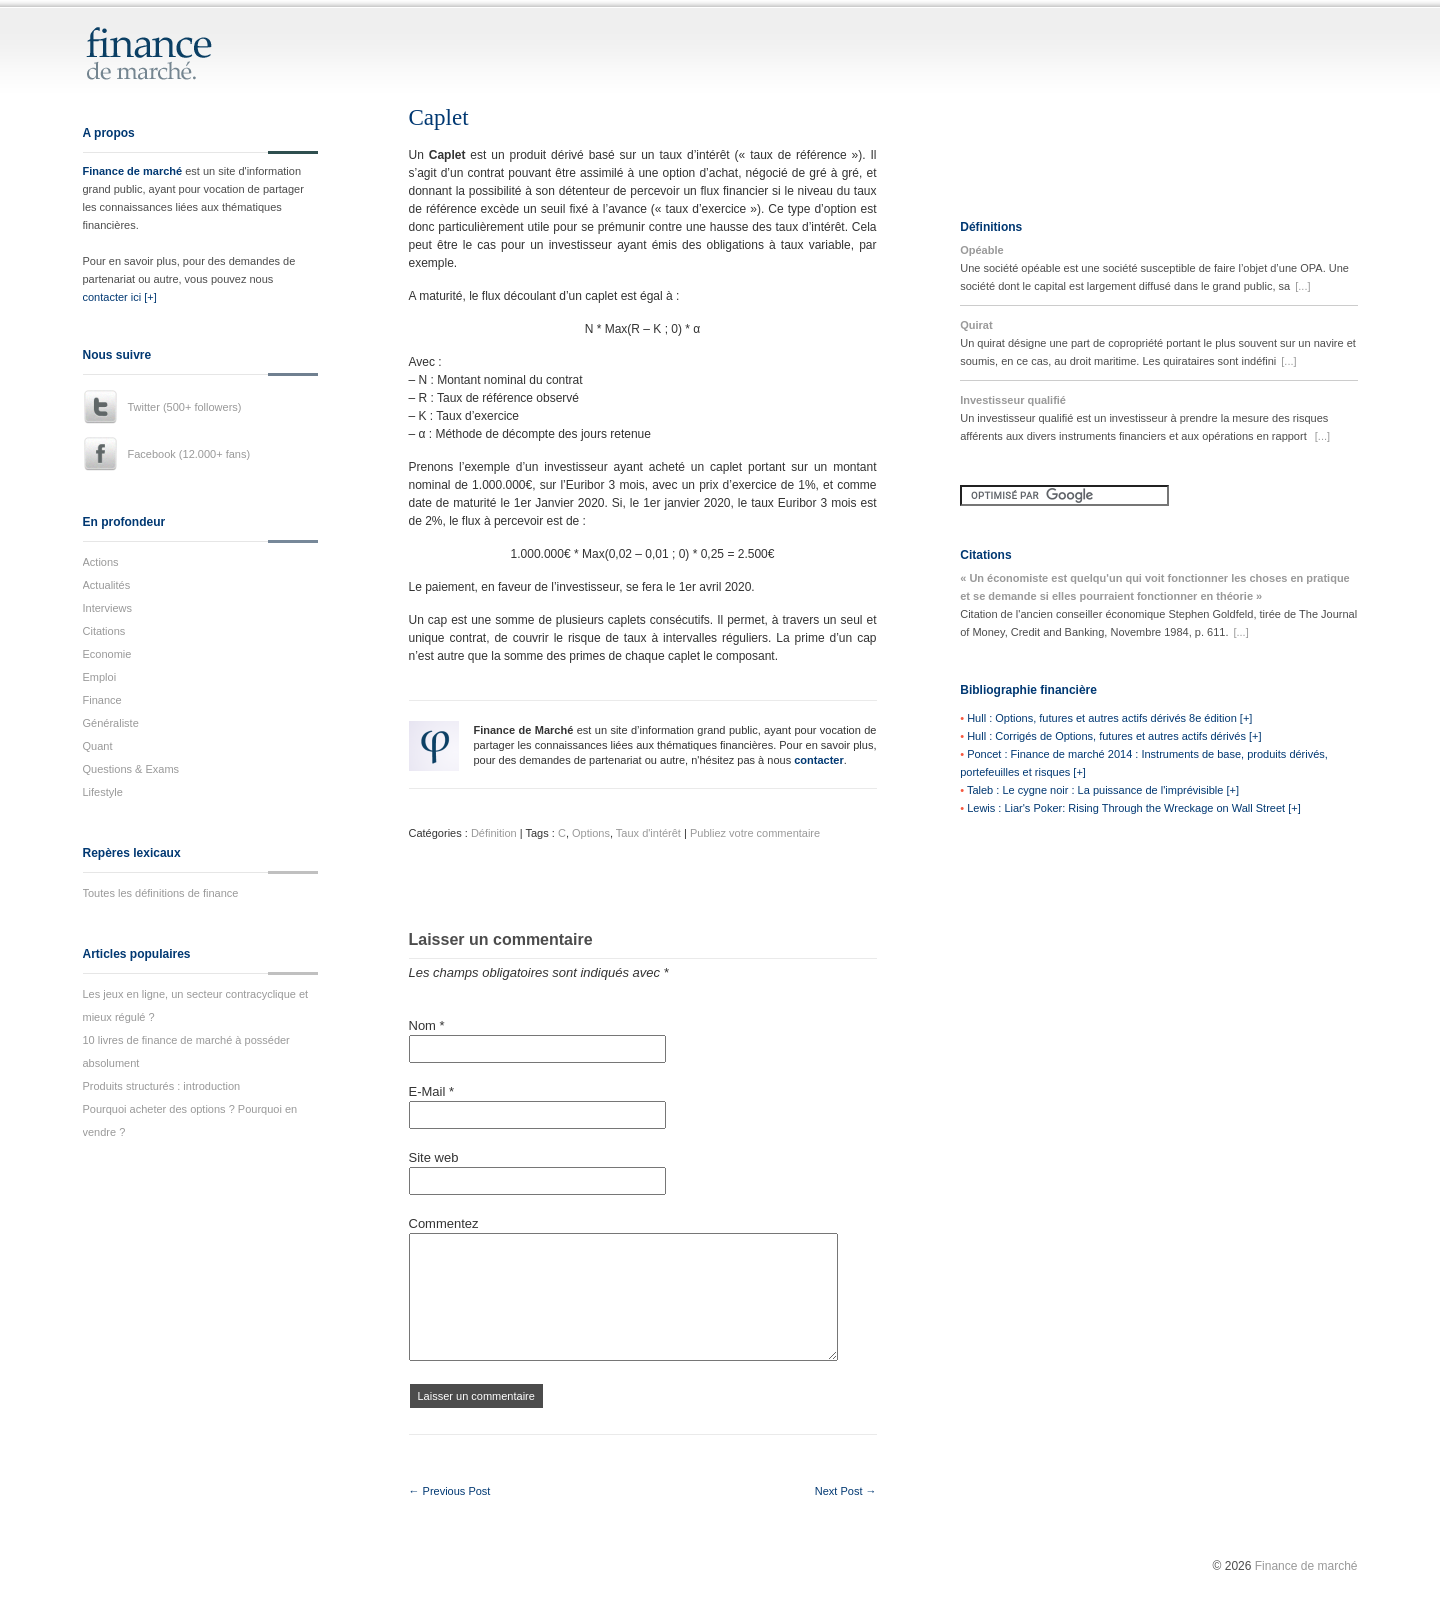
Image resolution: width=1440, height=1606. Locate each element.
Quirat (976, 325)
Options (591, 833)
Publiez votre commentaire (755, 833)
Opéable (981, 250)
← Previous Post (450, 1491)
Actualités (107, 585)
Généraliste (111, 723)
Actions (101, 562)
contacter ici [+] (120, 297)
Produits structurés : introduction (162, 1086)
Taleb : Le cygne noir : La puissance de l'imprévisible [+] (1103, 790)
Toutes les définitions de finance (161, 893)
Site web (434, 1157)
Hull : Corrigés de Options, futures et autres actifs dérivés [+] (1114, 736)
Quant (98, 746)
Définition (494, 833)
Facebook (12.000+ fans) (189, 454)
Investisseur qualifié (1013, 400)
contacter (819, 760)
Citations (104, 631)
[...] (1302, 286)
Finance (102, 700)
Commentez (444, 1223)
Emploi (100, 677)
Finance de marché (133, 171)
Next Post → (846, 1491)
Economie (107, 654)
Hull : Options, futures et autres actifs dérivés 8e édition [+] (1109, 718)
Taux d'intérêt (648, 833)
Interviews (108, 608)
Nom (427, 1025)
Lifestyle (103, 792)
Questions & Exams (131, 769)
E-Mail (432, 1091)
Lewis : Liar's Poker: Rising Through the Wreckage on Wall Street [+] (1134, 808)
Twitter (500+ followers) (185, 407)
